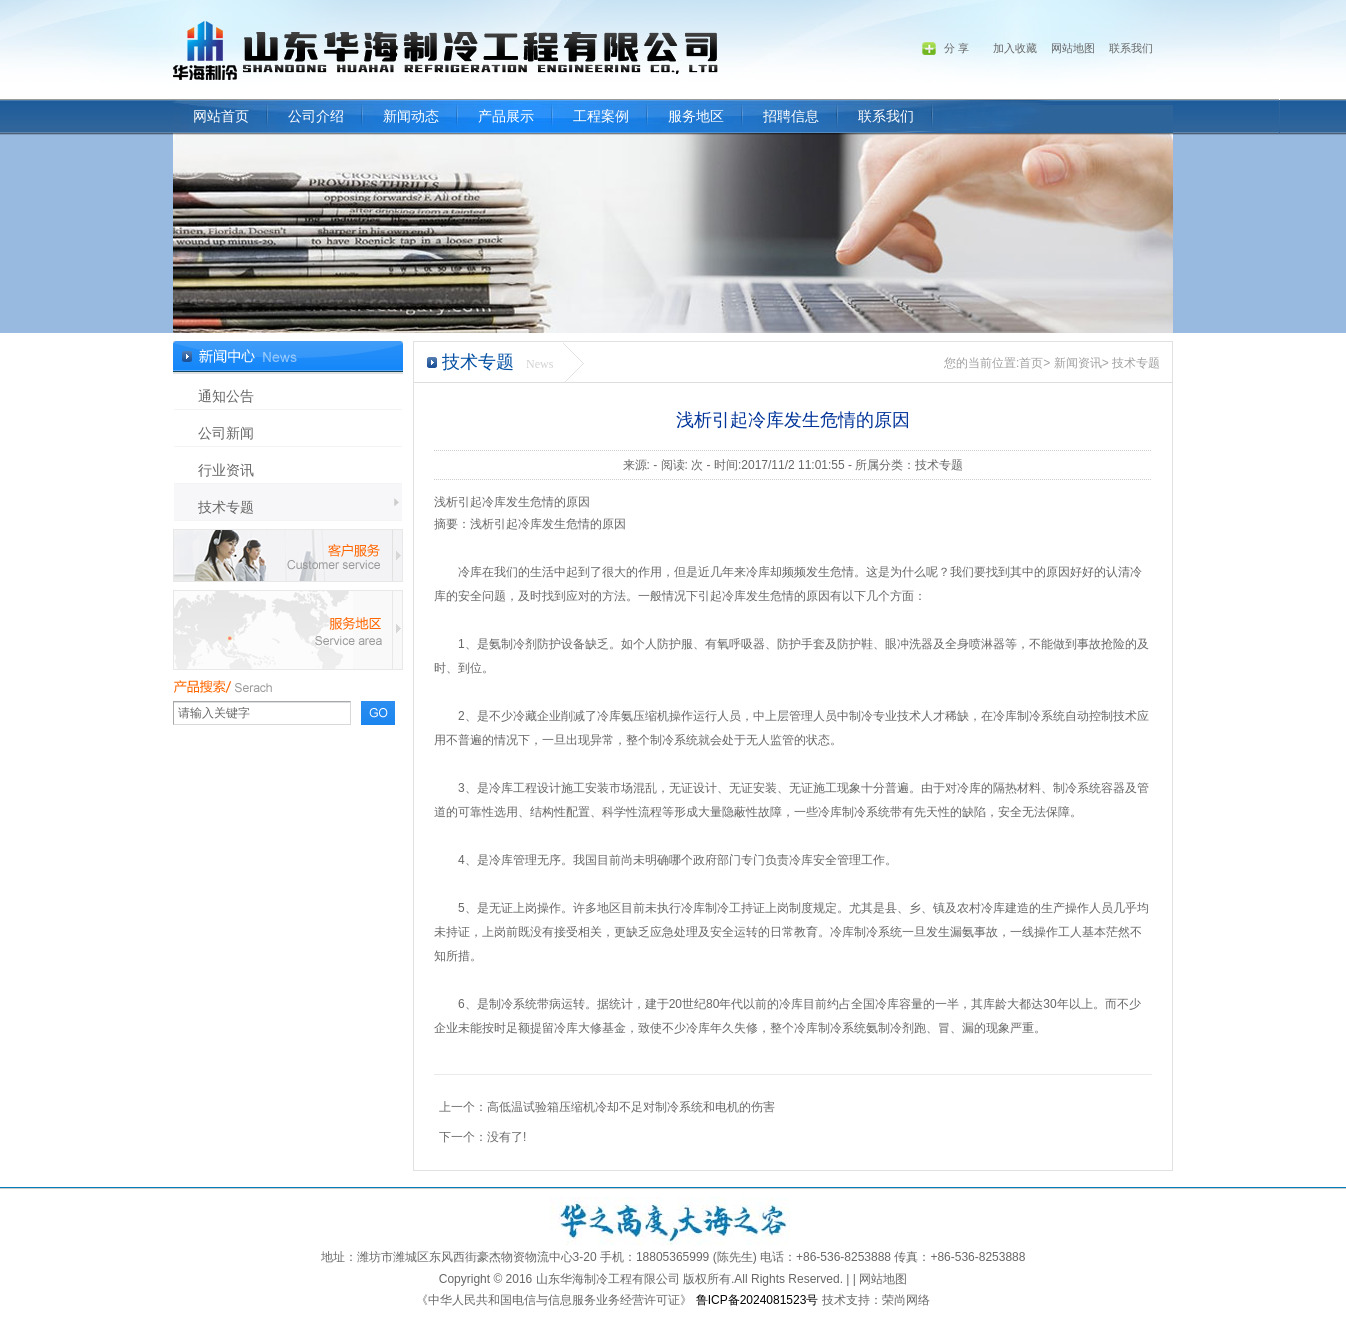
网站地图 (1073, 48)
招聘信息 (791, 116)
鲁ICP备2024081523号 (757, 1300)
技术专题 (226, 507)
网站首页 (221, 116)
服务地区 (696, 116)
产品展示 (506, 116)
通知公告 (226, 396)
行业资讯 (226, 470)
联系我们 (886, 116)
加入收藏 (1015, 48)
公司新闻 (226, 433)
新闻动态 (411, 116)
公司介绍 (316, 116)
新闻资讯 (1078, 363)
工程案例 (601, 116)
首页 (1031, 363)
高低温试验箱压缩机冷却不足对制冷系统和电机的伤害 (631, 1107)
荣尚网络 (906, 1300)
